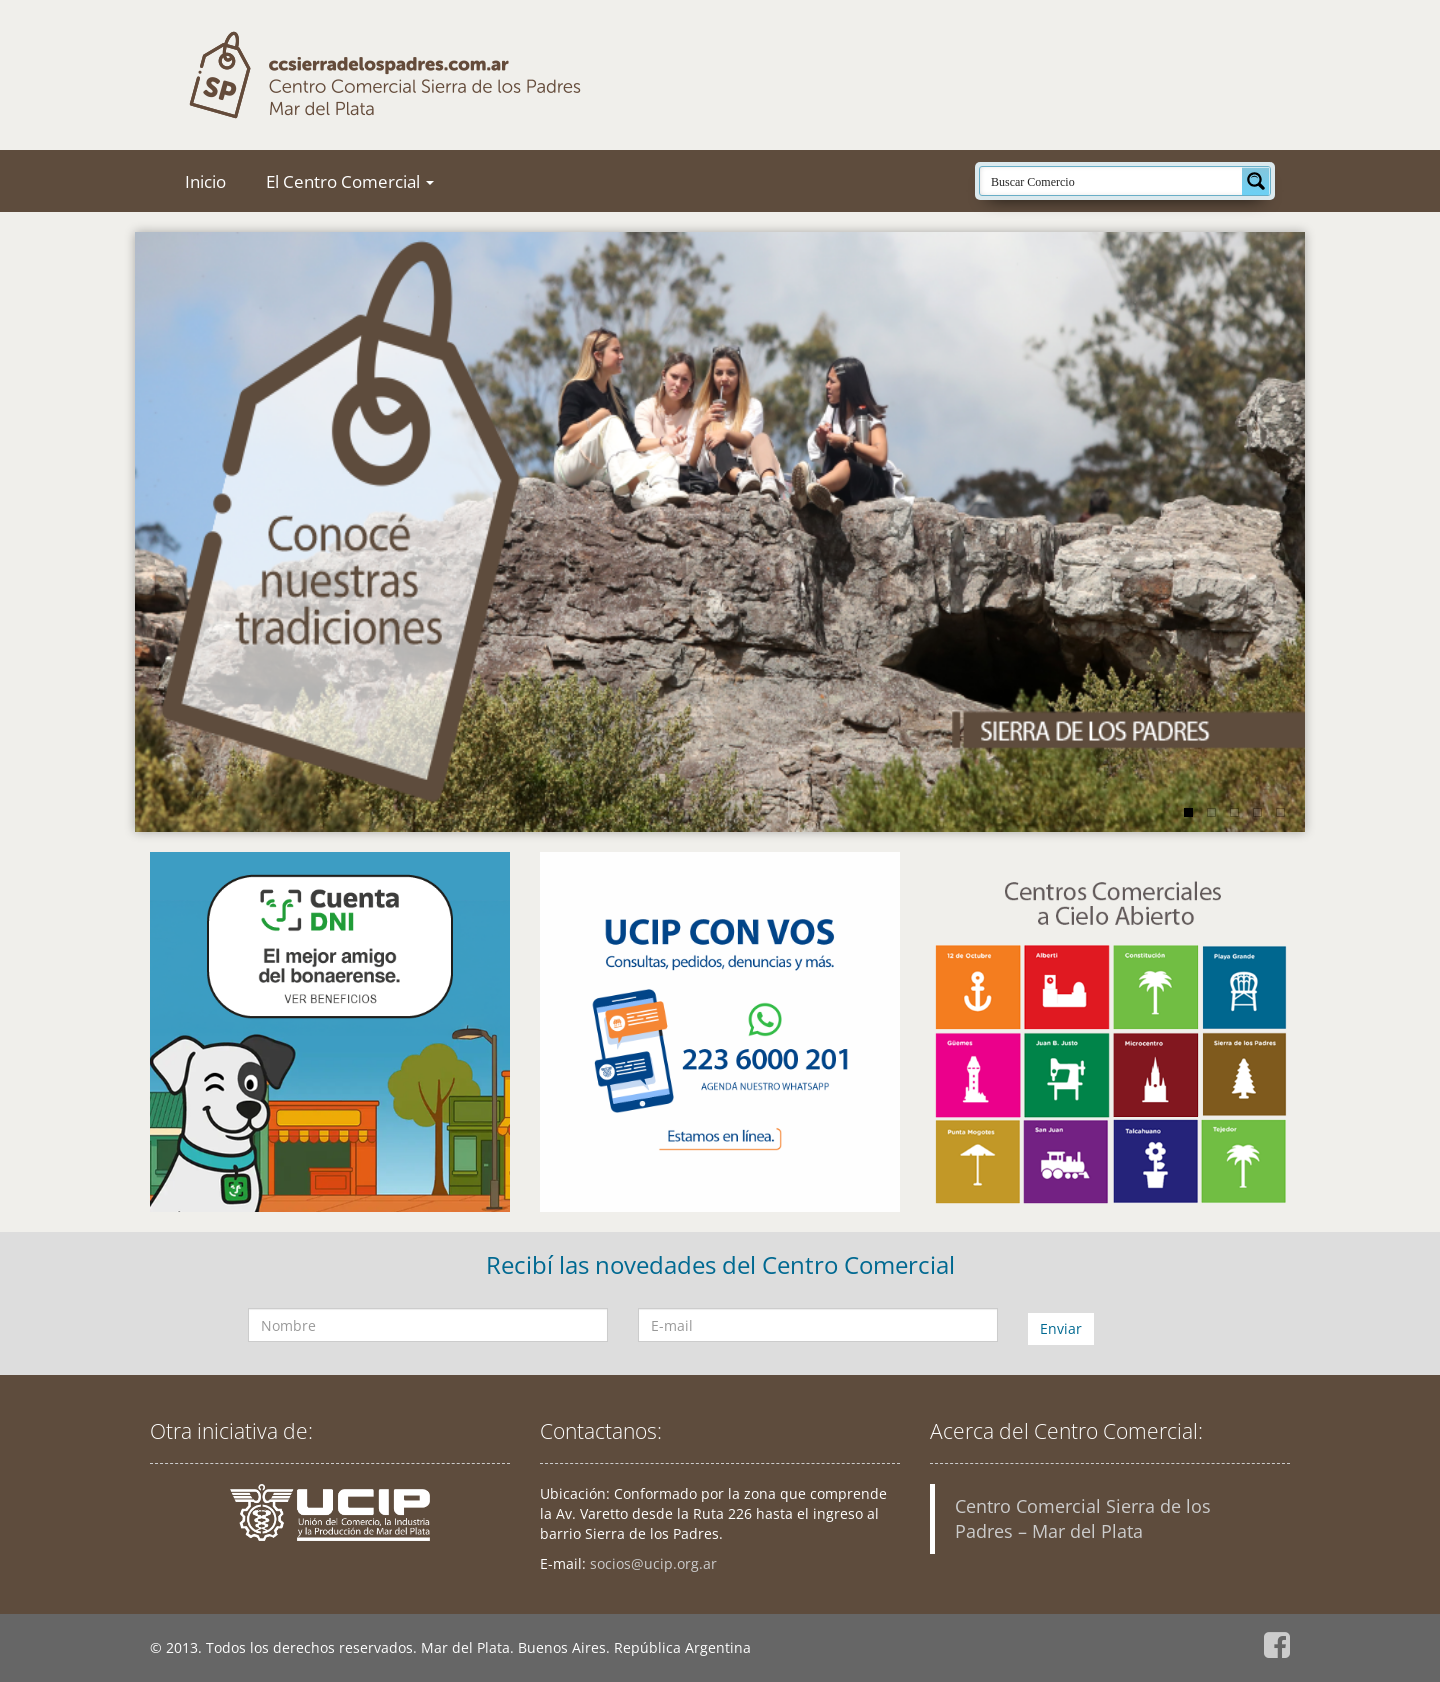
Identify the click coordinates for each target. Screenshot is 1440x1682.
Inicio (205, 181)
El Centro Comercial (350, 181)
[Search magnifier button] (1256, 181)
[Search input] (1112, 181)
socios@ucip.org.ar (653, 1563)
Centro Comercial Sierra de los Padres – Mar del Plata (1083, 1518)
